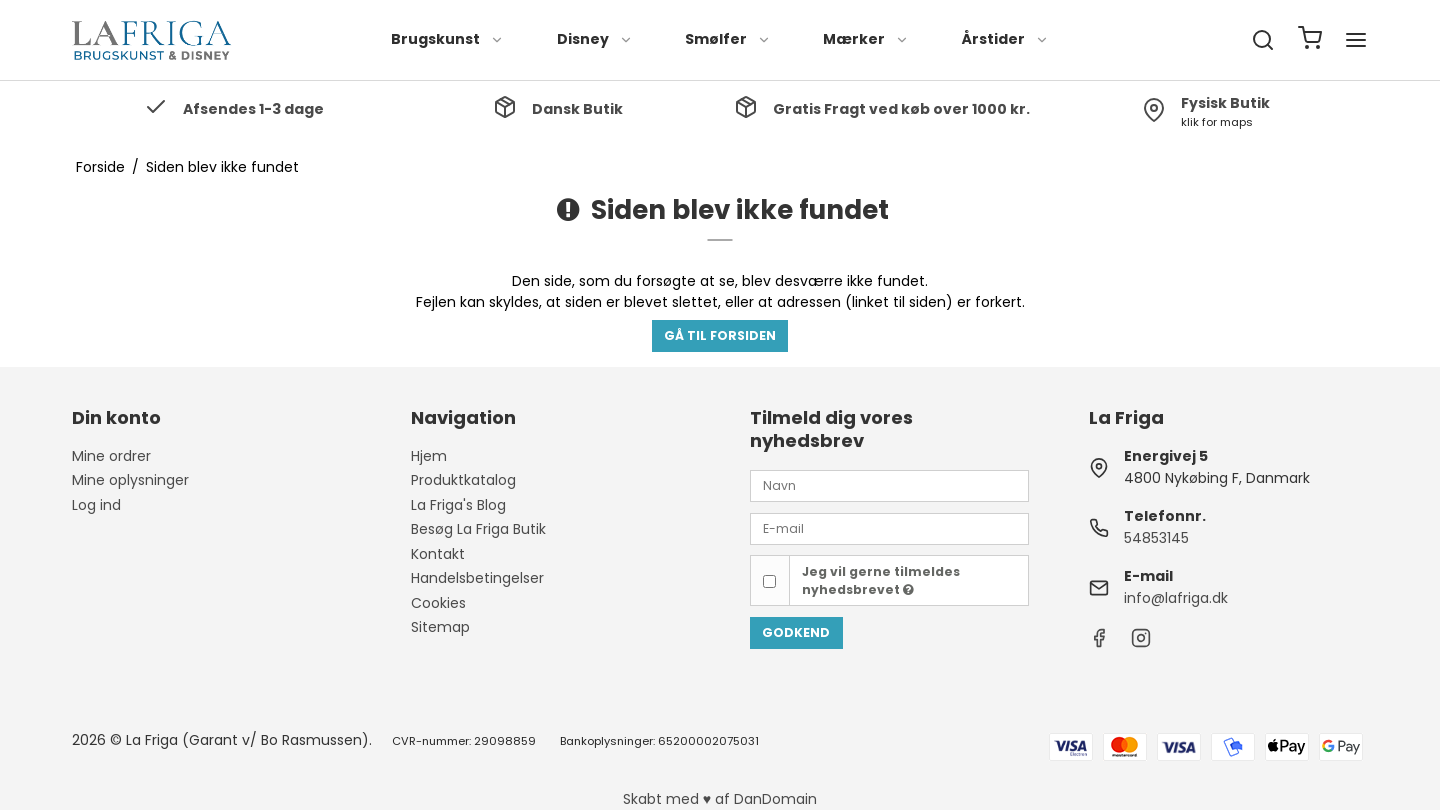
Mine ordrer (111, 456)
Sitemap (440, 627)
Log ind (96, 505)
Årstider (1005, 39)
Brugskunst (447, 39)
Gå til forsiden (720, 335)
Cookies (438, 603)
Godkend (796, 632)
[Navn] (889, 485)
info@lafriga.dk (1176, 598)
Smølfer (728, 39)
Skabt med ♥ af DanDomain (720, 799)
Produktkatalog (463, 480)
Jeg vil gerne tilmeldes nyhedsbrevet (881, 580)
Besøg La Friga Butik (478, 529)
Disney (595, 39)
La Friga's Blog (458, 505)
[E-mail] (889, 528)
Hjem (429, 456)
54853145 (1156, 538)
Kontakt (438, 554)
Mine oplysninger (130, 480)
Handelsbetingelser (477, 578)
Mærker (866, 39)
